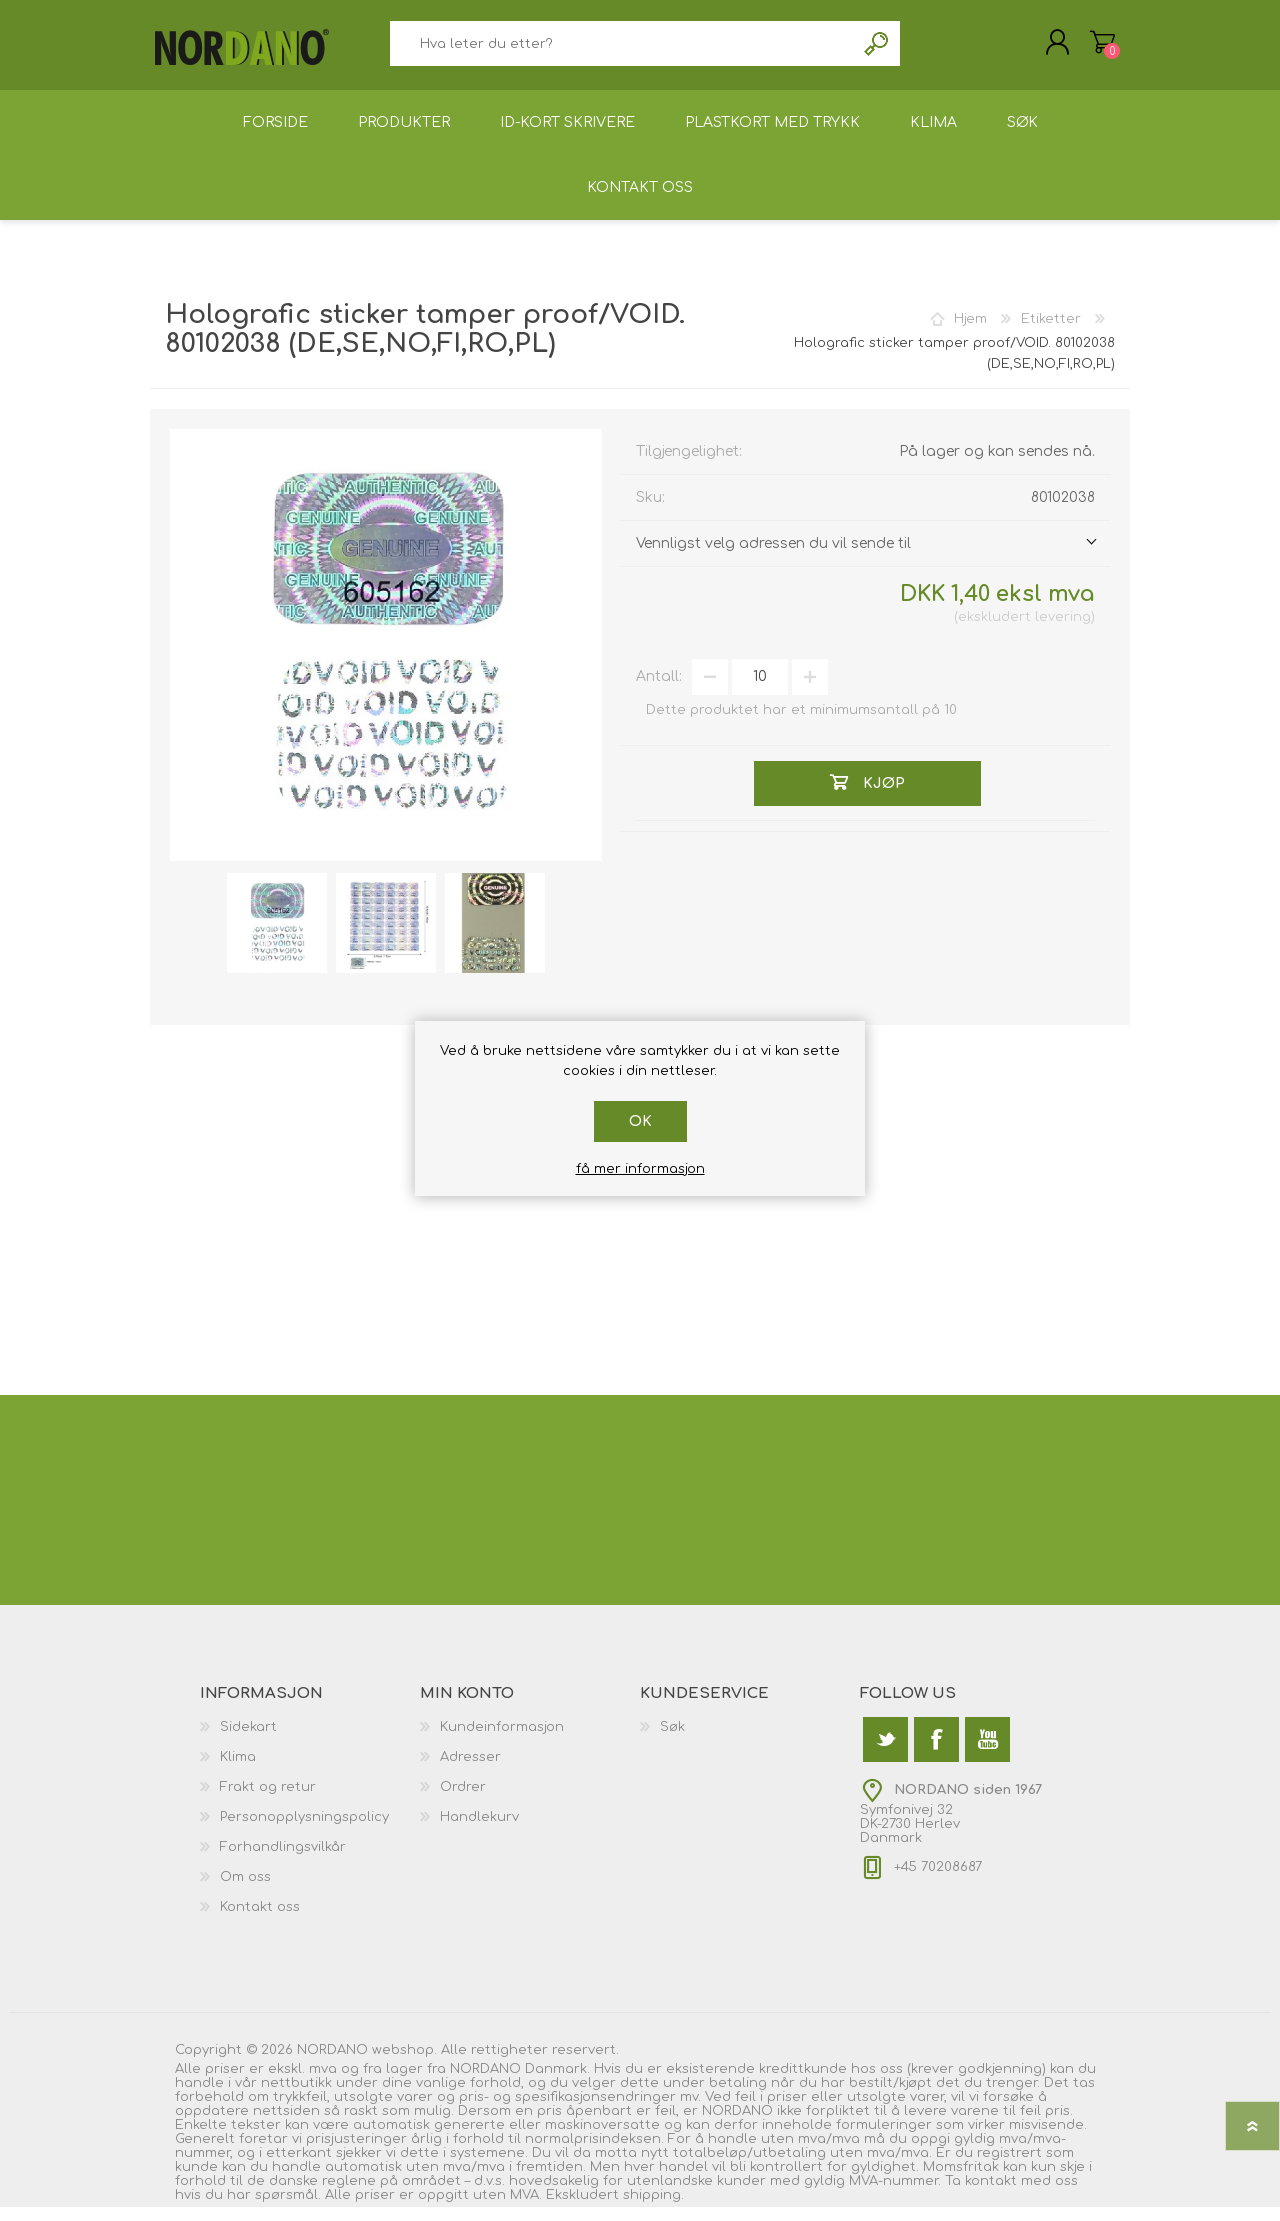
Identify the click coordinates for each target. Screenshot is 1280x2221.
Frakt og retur (268, 1801)
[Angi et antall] (760, 691)
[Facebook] (936, 1753)
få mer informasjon (640, 1169)
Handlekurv (1082, 49)
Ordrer (463, 1801)
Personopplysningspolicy (304, 1831)
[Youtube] (987, 1753)
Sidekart (248, 1741)
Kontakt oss (260, 1921)
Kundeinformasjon (502, 1741)
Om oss (245, 1891)
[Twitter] (885, 1753)
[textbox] (622, 50)
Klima (238, 1771)
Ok (640, 1121)
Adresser (470, 1771)
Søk (877, 50)
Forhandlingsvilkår (283, 1861)
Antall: (659, 690)
